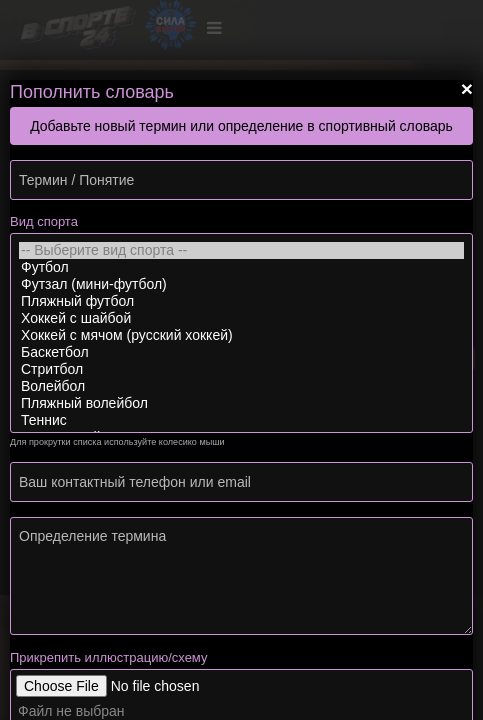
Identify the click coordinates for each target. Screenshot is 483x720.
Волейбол (241, 386)
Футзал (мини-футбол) (241, 284)
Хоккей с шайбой (241, 318)
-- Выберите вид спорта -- (241, 250)
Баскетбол (241, 352)
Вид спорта (44, 221)
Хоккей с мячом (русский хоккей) (241, 335)
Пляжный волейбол (241, 403)
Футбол (241, 267)
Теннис (241, 420)
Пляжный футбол (241, 301)
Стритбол (241, 369)
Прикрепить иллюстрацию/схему (108, 657)
